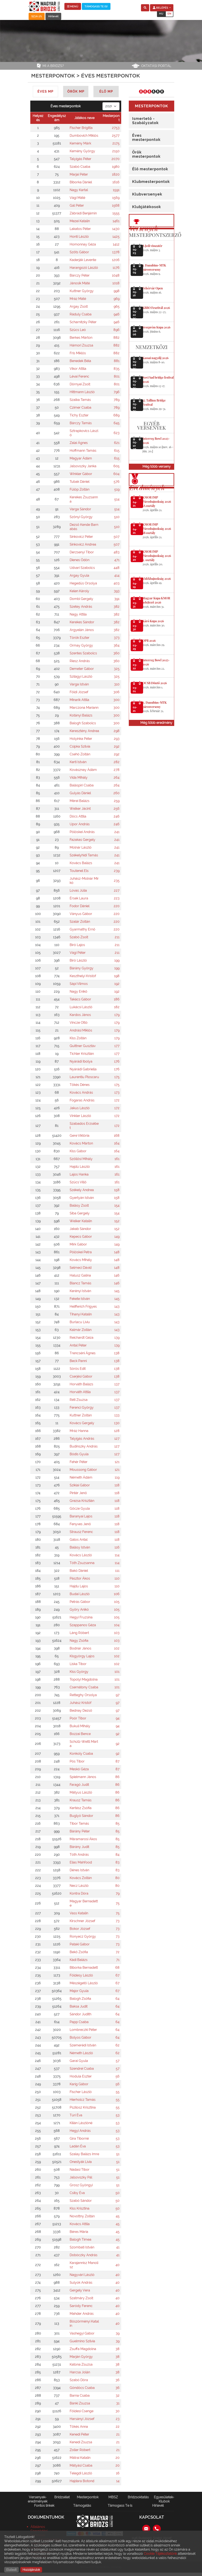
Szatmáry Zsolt (81, 2298)
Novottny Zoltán (82, 2216)
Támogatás (82, 2506)
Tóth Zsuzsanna (82, 1563)
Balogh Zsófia (80, 1999)
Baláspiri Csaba (82, 785)
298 (117, 731)
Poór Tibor (78, 1718)
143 (117, 1306)
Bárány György (81, 968)
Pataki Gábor (80, 1944)
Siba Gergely (80, 1213)
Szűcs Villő (78, 1182)
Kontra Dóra (79, 1893)
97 (118, 1695)
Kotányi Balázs (81, 715)
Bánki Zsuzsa (80, 2403)
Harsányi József (82, 2419)
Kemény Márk (80, 143)
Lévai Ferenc (79, 376)
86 (117, 1777)
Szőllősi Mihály (81, 1159)
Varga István (79, 684)
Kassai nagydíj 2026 (155, 358)
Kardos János (80, 1015)
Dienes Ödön (79, 560)
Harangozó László (84, 268)
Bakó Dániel (79, 1571)
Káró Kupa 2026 (153, 621)
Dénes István (79, 1870)
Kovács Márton (81, 1143)
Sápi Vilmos (79, 984)
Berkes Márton (81, 338)
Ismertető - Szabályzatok (145, 120)
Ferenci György (82, 1407)
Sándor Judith (80, 2014)
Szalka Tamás (80, 400)
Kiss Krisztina (79, 2208)
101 (117, 1672)
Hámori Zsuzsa (81, 345)
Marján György (81, 2357)
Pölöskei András (82, 832)
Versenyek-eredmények (37, 2499)
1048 (116, 275)
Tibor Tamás (79, 1823)
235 (117, 881)
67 (118, 1975)
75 (118, 1903)
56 (118, 2076)
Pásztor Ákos (80, 1578)
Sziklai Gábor (80, 1485)
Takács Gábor (80, 999)
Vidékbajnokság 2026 (156, 579)
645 (117, 423)
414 (117, 575)
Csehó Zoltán (80, 754)
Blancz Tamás (80, 1283)
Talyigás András (82, 1439)
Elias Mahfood (81, 1862)
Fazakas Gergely (82, 840)
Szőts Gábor (79, 252)
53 (118, 2115)
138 (117, 1353)
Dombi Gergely (81, 599)
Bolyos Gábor (80, 2037)
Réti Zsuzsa (79, 1400)
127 (117, 1439)
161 (117, 1159)
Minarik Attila (79, 700)
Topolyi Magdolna (84, 1679)
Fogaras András (82, 1100)
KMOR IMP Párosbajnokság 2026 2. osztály (156, 556)
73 (118, 1921)
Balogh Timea (80, 2239)
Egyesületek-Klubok (164, 2499)
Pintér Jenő (78, 1493)
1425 (116, 237)
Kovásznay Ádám (83, 770)
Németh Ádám (81, 1477)
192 (117, 984)
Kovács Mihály (81, 1260)
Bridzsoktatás (138, 2497)
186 (117, 999)
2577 (116, 136)
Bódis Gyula (79, 1454)
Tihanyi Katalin (81, 1314)
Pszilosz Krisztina (83, 2107)
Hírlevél (53, 16)
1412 (116, 244)
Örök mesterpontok (146, 154)
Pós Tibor (77, 1761)
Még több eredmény (156, 723)
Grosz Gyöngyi (81, 2185)
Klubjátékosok (146, 207)
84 (118, 1855)
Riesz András (80, 661)
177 (117, 1046)
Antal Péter (78, 1345)
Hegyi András (80, 2131)
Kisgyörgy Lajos (82, 1656)
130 (117, 1423)
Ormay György (81, 645)
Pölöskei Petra (81, 1252)
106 (117, 1594)
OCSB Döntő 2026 (154, 683)
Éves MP (45, 91)
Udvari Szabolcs (82, 568)
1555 (116, 213)
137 (117, 1384)
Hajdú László (80, 1167)
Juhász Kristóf (81, 1703)
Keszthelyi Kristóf (83, 976)
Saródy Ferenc (81, 2306)
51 (118, 2154)
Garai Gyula (79, 2061)
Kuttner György (82, 291)
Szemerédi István (83, 2045)
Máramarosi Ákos (83, 1839)
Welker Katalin (81, 1221)
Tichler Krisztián (82, 1054)
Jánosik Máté (80, 283)
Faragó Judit (79, 1785)
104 (117, 1625)
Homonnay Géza (83, 244)
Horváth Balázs (81, 1384)
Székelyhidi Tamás (84, 855)
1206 (116, 260)
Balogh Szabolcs (83, 723)
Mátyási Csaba (81, 2465)
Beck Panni (78, 1361)
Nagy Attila (78, 614)
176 (117, 1061)
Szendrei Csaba (82, 2069)
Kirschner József (82, 1921)
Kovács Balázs (81, 863)
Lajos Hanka (79, 1174)
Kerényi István (80, 1291)
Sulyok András (81, 2283)
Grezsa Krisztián (82, 1501)
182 (117, 1007)
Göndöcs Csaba (82, 2388)
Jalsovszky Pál (81, 2177)
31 (118, 2403)
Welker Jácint (80, 809)
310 (117, 684)
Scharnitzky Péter (83, 322)
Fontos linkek (44, 2506)
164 (117, 1143)
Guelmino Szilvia (82, 2341)
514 (117, 499)
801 (117, 376)
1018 (116, 283)
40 (118, 2265)
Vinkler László (80, 1116)
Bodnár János (80, 1648)
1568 (116, 205)
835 (117, 369)
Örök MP (75, 91)
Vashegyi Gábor (82, 2333)
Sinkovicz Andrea (83, 544)
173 (117, 1092)
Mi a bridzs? (53, 66)
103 (117, 1633)
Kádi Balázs (79, 1960)
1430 (116, 229)
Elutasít (11, 2569)
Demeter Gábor (82, 669)
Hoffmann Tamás (83, 451)
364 (117, 645)
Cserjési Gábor (81, 1376)
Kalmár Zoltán (81, 1330)
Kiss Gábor (78, 1151)
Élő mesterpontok (150, 169)
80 (117, 1878)
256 (117, 809)
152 (117, 1221)
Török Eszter (79, 638)
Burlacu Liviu (80, 1322)
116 (117, 1547)
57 (118, 2061)
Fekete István (80, 1299)
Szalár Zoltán (80, 922)
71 (118, 1960)
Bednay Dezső (81, 1711)
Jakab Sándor (80, 1229)
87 (118, 1761)
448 (117, 568)
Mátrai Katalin (80, 2458)
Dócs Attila (78, 816)
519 (117, 489)
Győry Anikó (79, 1609)
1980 (116, 167)
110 (117, 1578)
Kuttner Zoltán (81, 1415)
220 (117, 906)
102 (117, 1648)
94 (118, 1718)
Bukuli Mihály (80, 1726)
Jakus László (80, 1108)
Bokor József (80, 1929)
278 (117, 770)
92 (118, 1734)
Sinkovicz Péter (81, 537)
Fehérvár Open (152, 288)
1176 (116, 268)
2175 (116, 143)
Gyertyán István (82, 1198)
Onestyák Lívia (81, 2162)
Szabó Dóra (79, 2380)
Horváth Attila (80, 1392)
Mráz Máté (78, 299)
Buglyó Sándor (81, 1816)
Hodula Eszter (81, 2076)
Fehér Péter (79, 1462)
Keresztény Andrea (84, 731)
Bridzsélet (62, 2497)
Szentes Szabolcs (83, 653)
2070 (116, 159)
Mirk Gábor (78, 1244)
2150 (116, 151)
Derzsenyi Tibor (82, 552)
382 (117, 607)
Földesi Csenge (81, 2411)
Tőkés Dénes (80, 1085)
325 (117, 669)
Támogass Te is (120, 2506)
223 (117, 898)
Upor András (80, 824)
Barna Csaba (80, 2396)
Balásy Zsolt (79, 1205)
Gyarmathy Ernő (82, 929)
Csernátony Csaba (84, 1687)
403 (117, 583)
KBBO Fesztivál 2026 (156, 308)
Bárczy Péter (80, 275)
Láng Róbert (79, 1633)
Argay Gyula (79, 575)
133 (117, 1415)
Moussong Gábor (83, 1470)
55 (118, 2092)
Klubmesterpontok (151, 181)
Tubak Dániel (79, 482)
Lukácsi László (81, 1007)
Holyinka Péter (81, 739)
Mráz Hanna (79, 1431)
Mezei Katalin (80, 221)
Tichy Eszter (79, 415)
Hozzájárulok (31, 2569)
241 (117, 832)
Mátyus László (81, 1792)
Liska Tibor (78, 1664)
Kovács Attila (80, 2224)
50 (118, 2193)
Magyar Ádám (81, 458)
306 (116, 692)
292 (117, 746)
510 (117, 517)
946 (117, 314)
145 (117, 1291)
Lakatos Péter (80, 229)
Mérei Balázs (79, 801)
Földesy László (81, 1975)
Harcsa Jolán (80, 2372)
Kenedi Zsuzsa (81, 2442)
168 (117, 1136)
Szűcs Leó (78, 330)
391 (117, 599)
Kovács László (81, 1555)
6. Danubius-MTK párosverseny (154, 705)
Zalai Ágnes (79, 443)
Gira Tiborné (79, 2138)
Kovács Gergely (82, 1423)
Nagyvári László (82, 2275)
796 (117, 392)
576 (117, 482)
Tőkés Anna (79, 2427)
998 (117, 291)
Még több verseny (156, 466)
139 (117, 1338)
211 (117, 937)
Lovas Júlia (78, 890)
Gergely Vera (80, 2290)
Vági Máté (77, 198)
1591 (116, 190)
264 (117, 777)
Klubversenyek (147, 194)
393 (117, 591)
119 (117, 1477)
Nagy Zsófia (79, 1641)
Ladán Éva (78, 2146)
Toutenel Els (79, 871)
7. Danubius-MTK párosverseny (154, 267)
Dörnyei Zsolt (80, 384)
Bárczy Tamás (81, 423)
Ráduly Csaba (81, 314)
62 (118, 2045)
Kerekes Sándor (82, 622)
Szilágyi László (81, 676)
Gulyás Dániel (80, 793)
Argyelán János (82, 630)
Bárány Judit (79, 1847)
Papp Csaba (79, 2022)
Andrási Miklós (81, 1030)
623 (117, 433)
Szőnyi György (81, 517)
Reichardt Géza (81, 1338)
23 (118, 2419)
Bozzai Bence (80, 1734)
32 (118, 2396)
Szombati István (82, 2247)
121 (117, 1462)
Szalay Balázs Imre (84, 2154)
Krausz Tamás (81, 1800)
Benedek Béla (80, 361)
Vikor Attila (78, 369)
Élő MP (106, 91)
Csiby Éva (77, 2193)
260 (116, 793)
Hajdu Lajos (79, 1586)
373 (117, 638)
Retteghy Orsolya (83, 1695)
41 (118, 2247)
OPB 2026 (149, 641)
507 (117, 537)
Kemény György (82, 151)
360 (116, 653)
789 (117, 400)
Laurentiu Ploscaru (84, 1077)
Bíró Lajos (77, 945)
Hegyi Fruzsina (81, 1617)
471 (117, 560)
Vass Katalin (79, 1913)
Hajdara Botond (82, 2481)
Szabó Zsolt (79, 937)
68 (117, 1968)
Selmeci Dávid (81, 1268)
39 (118, 2333)
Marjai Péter (79, 174)
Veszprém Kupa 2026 (156, 327)
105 (117, 1602)
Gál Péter (77, 205)
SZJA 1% (36, 16)
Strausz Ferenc (81, 1532)
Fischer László (81, 2092)
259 (117, 801)
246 (117, 816)
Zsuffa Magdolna (83, 2349)
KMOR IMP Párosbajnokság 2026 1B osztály (156, 528)
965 (117, 306)
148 (117, 1252)
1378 (116, 252)
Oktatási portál (156, 66)
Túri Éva (76, 2115)
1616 (116, 182)
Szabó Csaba (80, 167)
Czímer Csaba (80, 407)
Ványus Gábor (81, 914)
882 (116, 338)
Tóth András (79, 1855)
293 (117, 739)
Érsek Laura (79, 898)
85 (118, 1823)
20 (118, 2458)
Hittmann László (82, 392)
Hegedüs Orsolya (83, 583)
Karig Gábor (79, 2084)
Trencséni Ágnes (83, 1353)
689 (116, 415)
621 (117, 443)
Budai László (80, 1594)
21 (118, 2434)
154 (117, 1205)
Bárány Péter (80, 1831)
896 (116, 330)
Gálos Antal (79, 1540)
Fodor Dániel (79, 906)
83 (118, 1862)
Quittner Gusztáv (83, 1046)
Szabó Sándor (81, 2201)
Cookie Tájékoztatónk (160, 2554)
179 (117, 1015)
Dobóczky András (83, 2255)
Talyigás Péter (80, 159)
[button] (145, 7)
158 (117, 1190)
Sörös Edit (78, 1369)
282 (117, 762)
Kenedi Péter (79, 2434)
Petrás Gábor (80, 1602)
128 (117, 1431)
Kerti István (78, 762)
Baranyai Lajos (81, 1516)
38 (118, 2349)
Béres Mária (79, 2232)
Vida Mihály (79, 777)
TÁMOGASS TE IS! (96, 6)
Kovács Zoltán (81, 1878)
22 (118, 2427)
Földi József (79, 692)
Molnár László (81, 847)
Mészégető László (84, 1983)
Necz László (79, 1886)
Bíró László (78, 960)
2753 (116, 128)
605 (116, 466)
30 (118, 2411)
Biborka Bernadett (84, 1968)
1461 (116, 221)
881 (117, 361)
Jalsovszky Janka (83, 466)
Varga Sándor (80, 509)
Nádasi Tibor (79, 2170)
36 (118, 2380)
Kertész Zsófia (81, 1808)
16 (118, 2473)
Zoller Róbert (80, 2450)
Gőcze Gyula (80, 1508)
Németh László (81, 2053)
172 (117, 1100)
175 (117, 1077)
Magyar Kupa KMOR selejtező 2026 (156, 600)
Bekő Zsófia (79, 1952)
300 (116, 700)
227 (117, 890)
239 (117, 871)
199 (117, 960)
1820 (116, 174)
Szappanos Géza (83, 1625)
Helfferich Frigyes (83, 1306)
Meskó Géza (79, 1769)
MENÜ (72, 6)
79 (118, 1893)
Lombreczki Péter (83, 2030)
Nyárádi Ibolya (81, 1061)
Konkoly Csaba (81, 1754)
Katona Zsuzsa (81, 2364)
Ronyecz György (83, 1936)
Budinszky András (84, 1446)
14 (118, 2481)
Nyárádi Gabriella (83, 1069)
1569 (116, 198)
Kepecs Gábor (81, 1237)
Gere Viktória (79, 1136)
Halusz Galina (80, 1275)
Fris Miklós (78, 353)
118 (117, 1485)
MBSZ (113, 2497)
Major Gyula (79, 1991)
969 (117, 299)
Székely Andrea (82, 1190)
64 (118, 1999)
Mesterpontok (87, 2497)
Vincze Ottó (79, 1023)
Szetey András (81, 607)
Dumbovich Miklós (84, 136)
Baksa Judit (79, 2006)
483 (117, 552)
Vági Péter (78, 953)
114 (117, 1555)
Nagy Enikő (78, 991)
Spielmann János (83, 1777)
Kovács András (81, 1092)
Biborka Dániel (81, 182)
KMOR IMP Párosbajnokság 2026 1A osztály (156, 501)
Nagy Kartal (79, 190)
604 (116, 474)
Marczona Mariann (84, 708)
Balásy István (80, 1547)
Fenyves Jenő (80, 1524)
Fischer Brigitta (81, 128)
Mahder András (82, 2314)
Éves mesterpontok (146, 137)
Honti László (79, 237)
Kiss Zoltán (78, 1038)
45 (118, 2216)
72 (118, 1952)
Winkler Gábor (81, 474)
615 (117, 451)
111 (117, 1571)
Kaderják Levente (83, 260)
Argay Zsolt (79, 306)
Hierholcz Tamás (83, 2100)
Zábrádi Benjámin (83, 213)
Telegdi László (81, 2473)
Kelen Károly (79, 591)
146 (117, 1275)
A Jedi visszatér (152, 246)
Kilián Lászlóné (81, 2123)
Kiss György (79, 1672)
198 (117, 976)
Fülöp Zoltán (79, 489)
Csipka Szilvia (80, 746)
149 (117, 1237)
